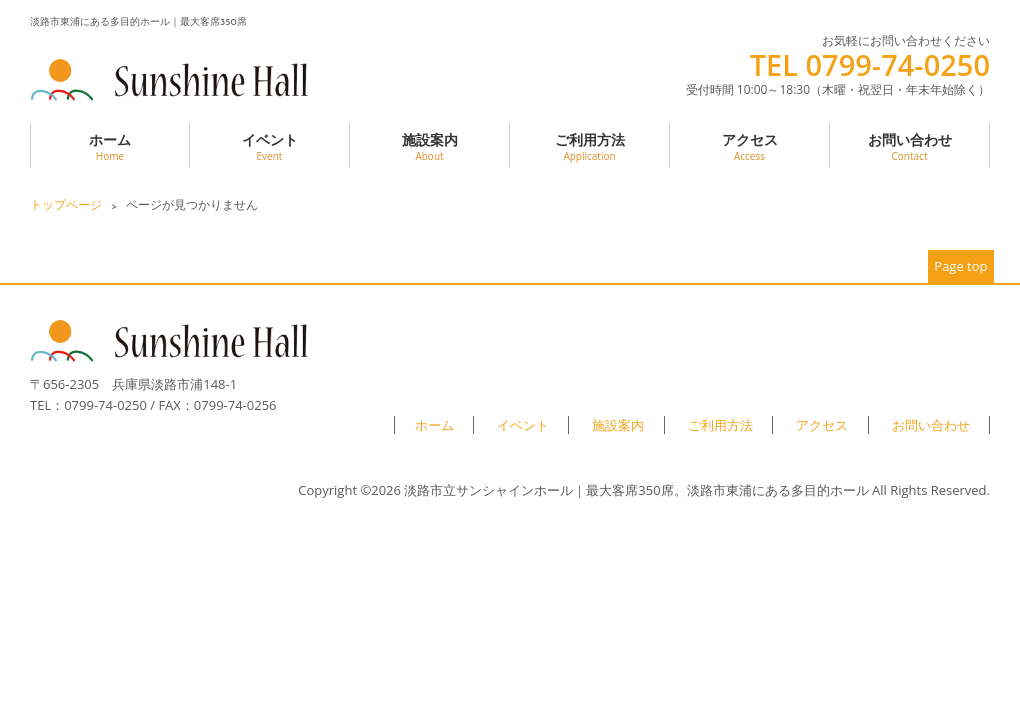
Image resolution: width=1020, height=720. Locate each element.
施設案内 (429, 146)
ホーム (110, 146)
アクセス (749, 146)
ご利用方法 (589, 146)
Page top (960, 266)
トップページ (66, 204)
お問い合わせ (909, 146)
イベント (269, 146)
